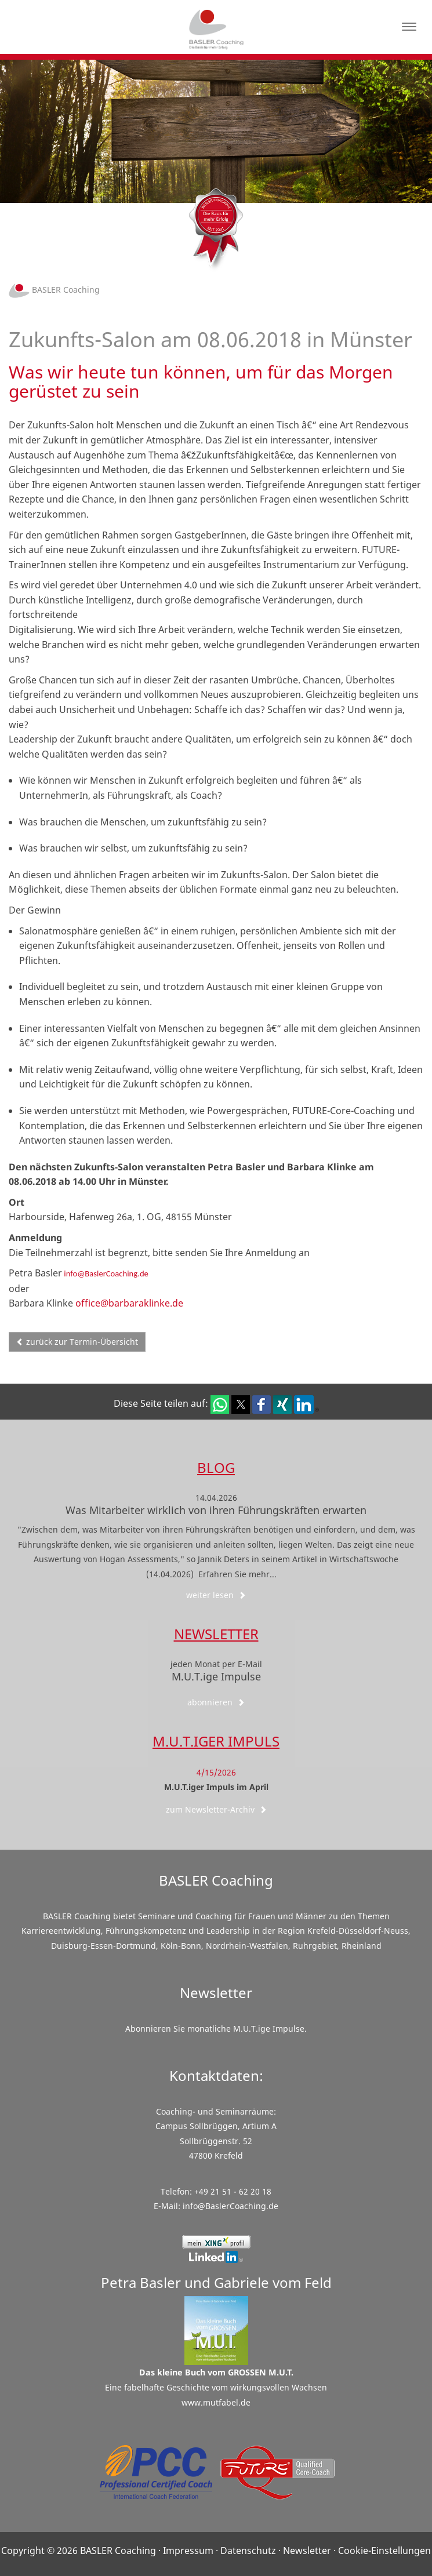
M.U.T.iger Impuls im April (216, 1786)
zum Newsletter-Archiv (216, 1809)
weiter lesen (216, 1594)
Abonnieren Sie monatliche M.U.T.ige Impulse (214, 2028)
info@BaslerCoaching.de (105, 1273)
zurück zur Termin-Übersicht (77, 1341)
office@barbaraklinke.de (129, 1303)
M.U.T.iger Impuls (216, 1741)
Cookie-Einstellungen (384, 2550)
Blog (216, 1467)
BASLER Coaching (54, 289)
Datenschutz (248, 2550)
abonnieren (216, 1702)
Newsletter (216, 1633)
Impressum (188, 2550)
